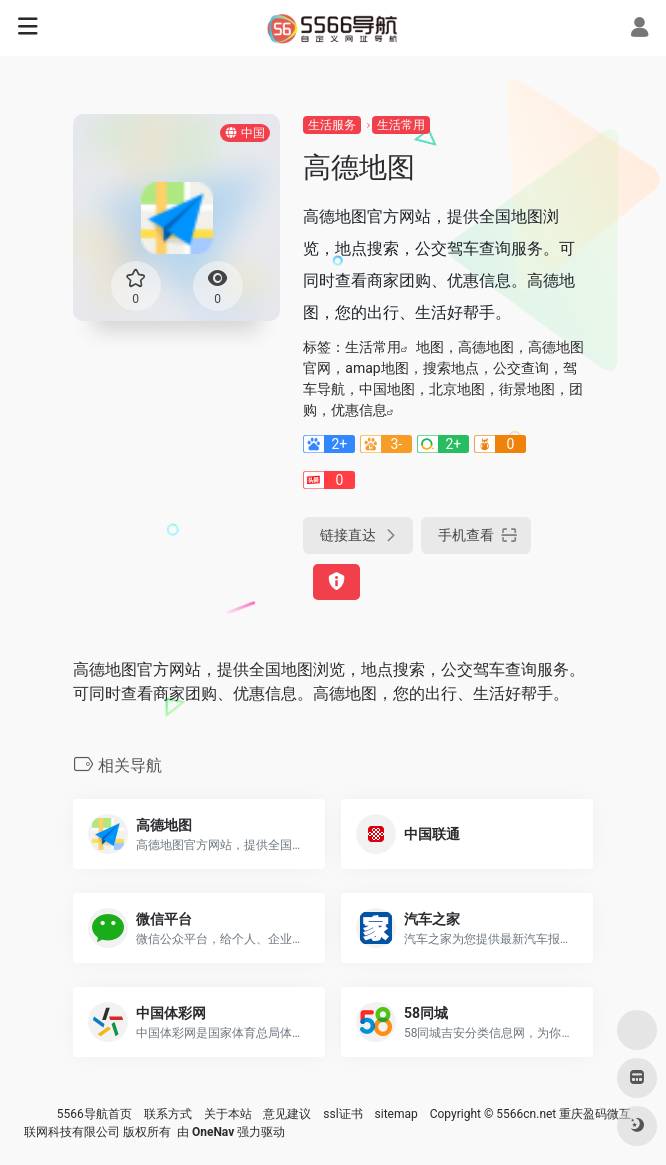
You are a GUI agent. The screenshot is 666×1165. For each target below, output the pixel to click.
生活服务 (332, 125)
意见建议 (287, 1114)
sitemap (396, 1114)
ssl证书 (342, 1114)
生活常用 (401, 125)
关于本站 (228, 1114)
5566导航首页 (94, 1114)
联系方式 (168, 1114)
